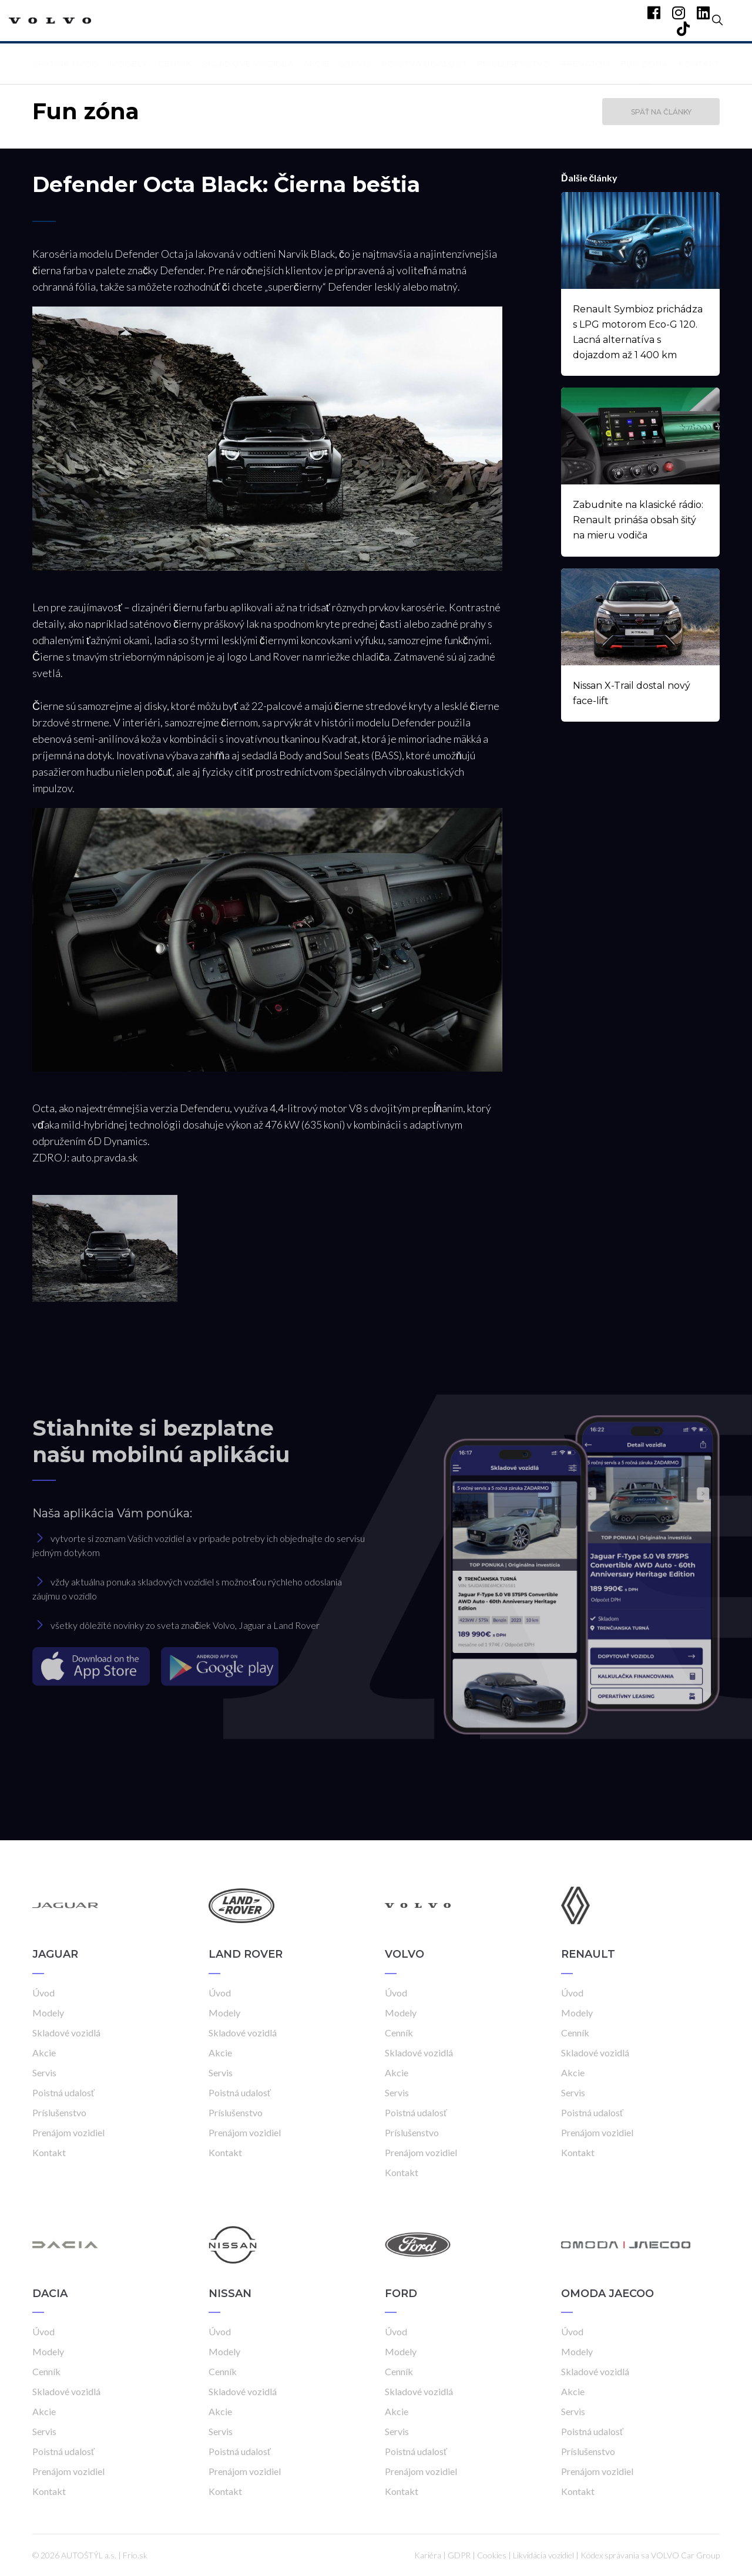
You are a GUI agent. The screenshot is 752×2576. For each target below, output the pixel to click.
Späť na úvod (65, 63)
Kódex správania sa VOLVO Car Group (650, 2555)
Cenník (175, 63)
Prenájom (586, 63)
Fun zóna (645, 63)
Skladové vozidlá (248, 63)
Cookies (491, 2555)
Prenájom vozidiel (68, 2132)
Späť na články (661, 111)
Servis (355, 63)
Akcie (317, 63)
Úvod (43, 1992)
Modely (129, 63)
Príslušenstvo (514, 63)
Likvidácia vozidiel (543, 2555)
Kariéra (427, 2555)
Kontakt (699, 63)
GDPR (459, 2555)
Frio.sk (135, 2555)
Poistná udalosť (424, 63)
